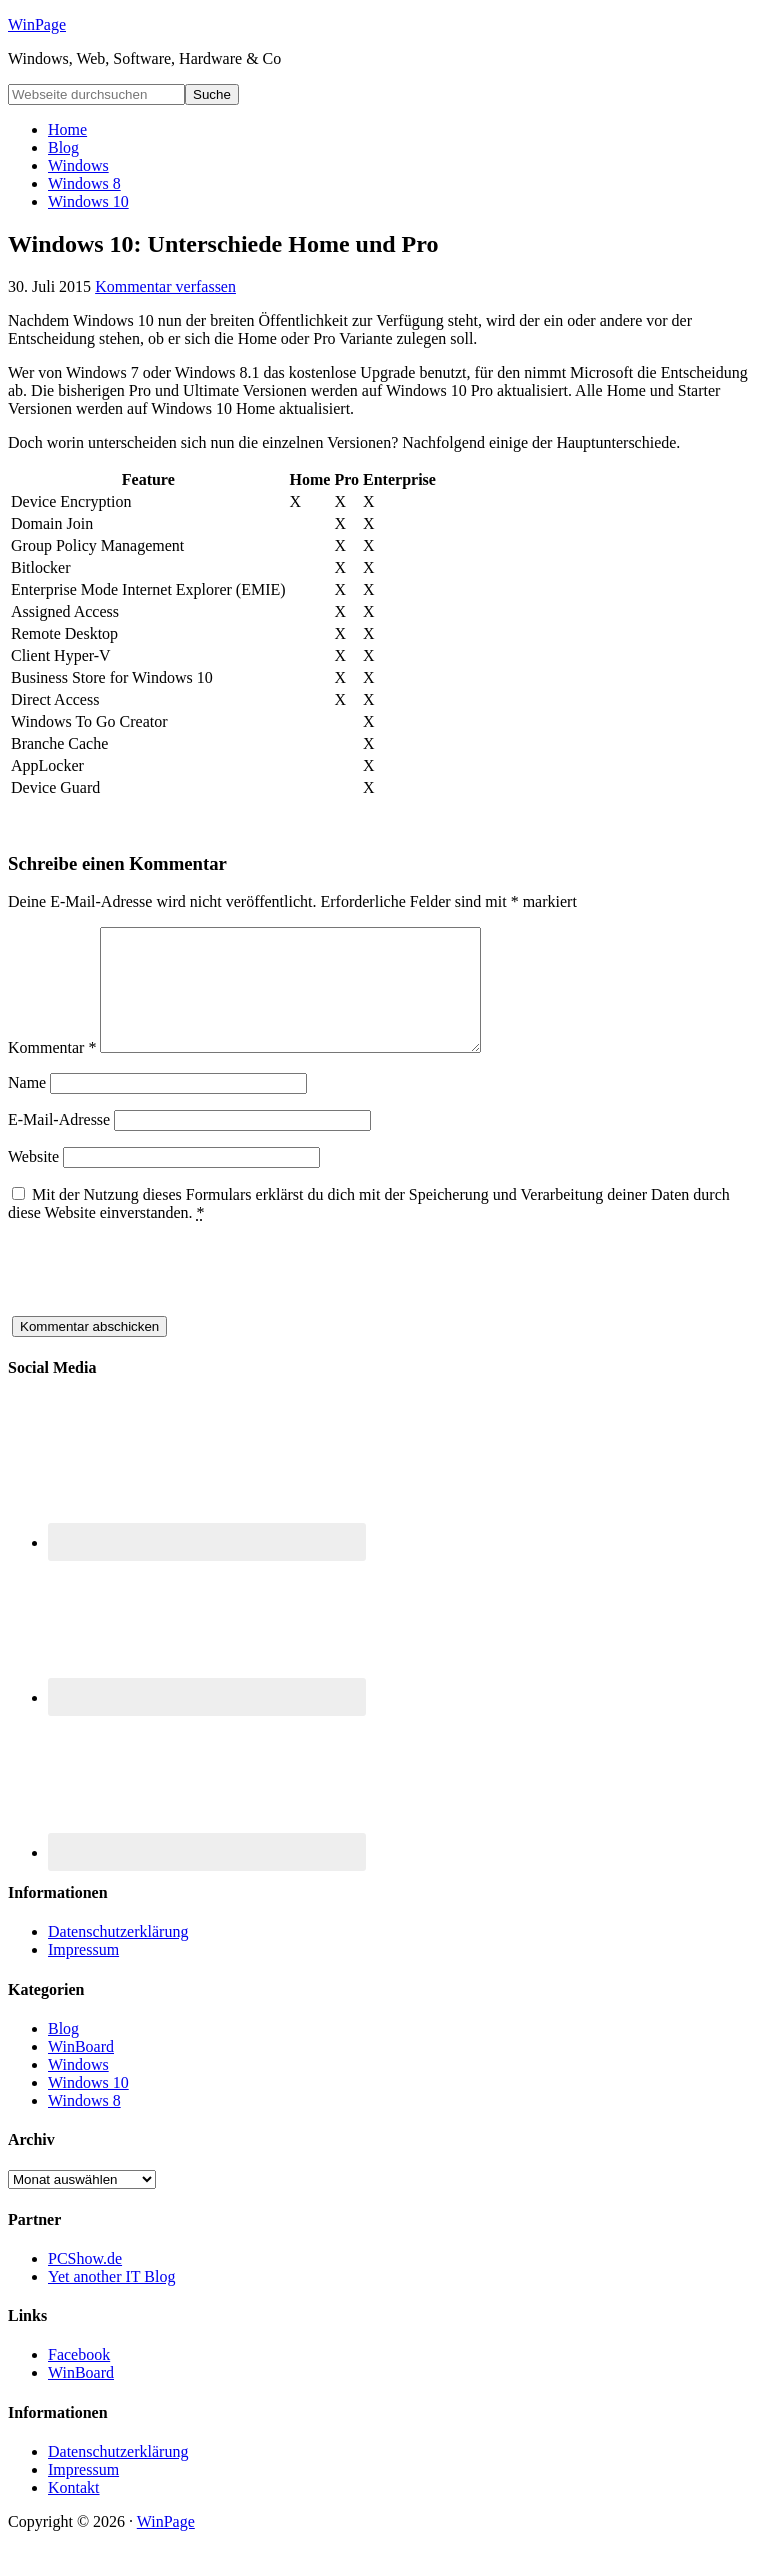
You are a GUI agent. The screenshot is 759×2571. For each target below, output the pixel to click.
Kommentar (52, 1071)
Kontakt (74, 2511)
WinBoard (81, 2070)
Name (27, 1106)
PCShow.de (85, 2282)
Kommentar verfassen (165, 286)
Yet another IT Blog (111, 2300)
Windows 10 (88, 2106)
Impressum (83, 1973)
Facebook (79, 2378)
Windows (78, 2088)
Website (33, 1180)
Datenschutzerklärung (118, 1955)
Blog (63, 2052)
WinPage (37, 24)
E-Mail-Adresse (59, 1143)
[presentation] (160, 1301)
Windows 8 (84, 2124)
